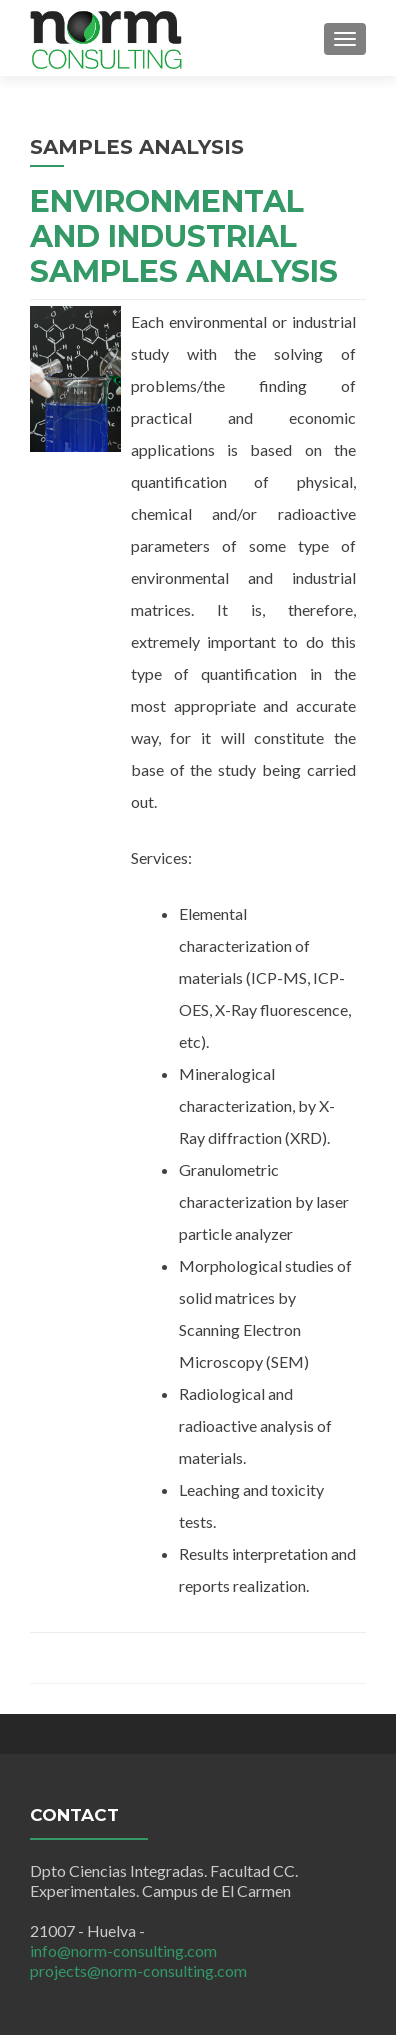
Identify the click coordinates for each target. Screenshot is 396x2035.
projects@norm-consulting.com (138, 1970)
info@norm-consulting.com (123, 1950)
